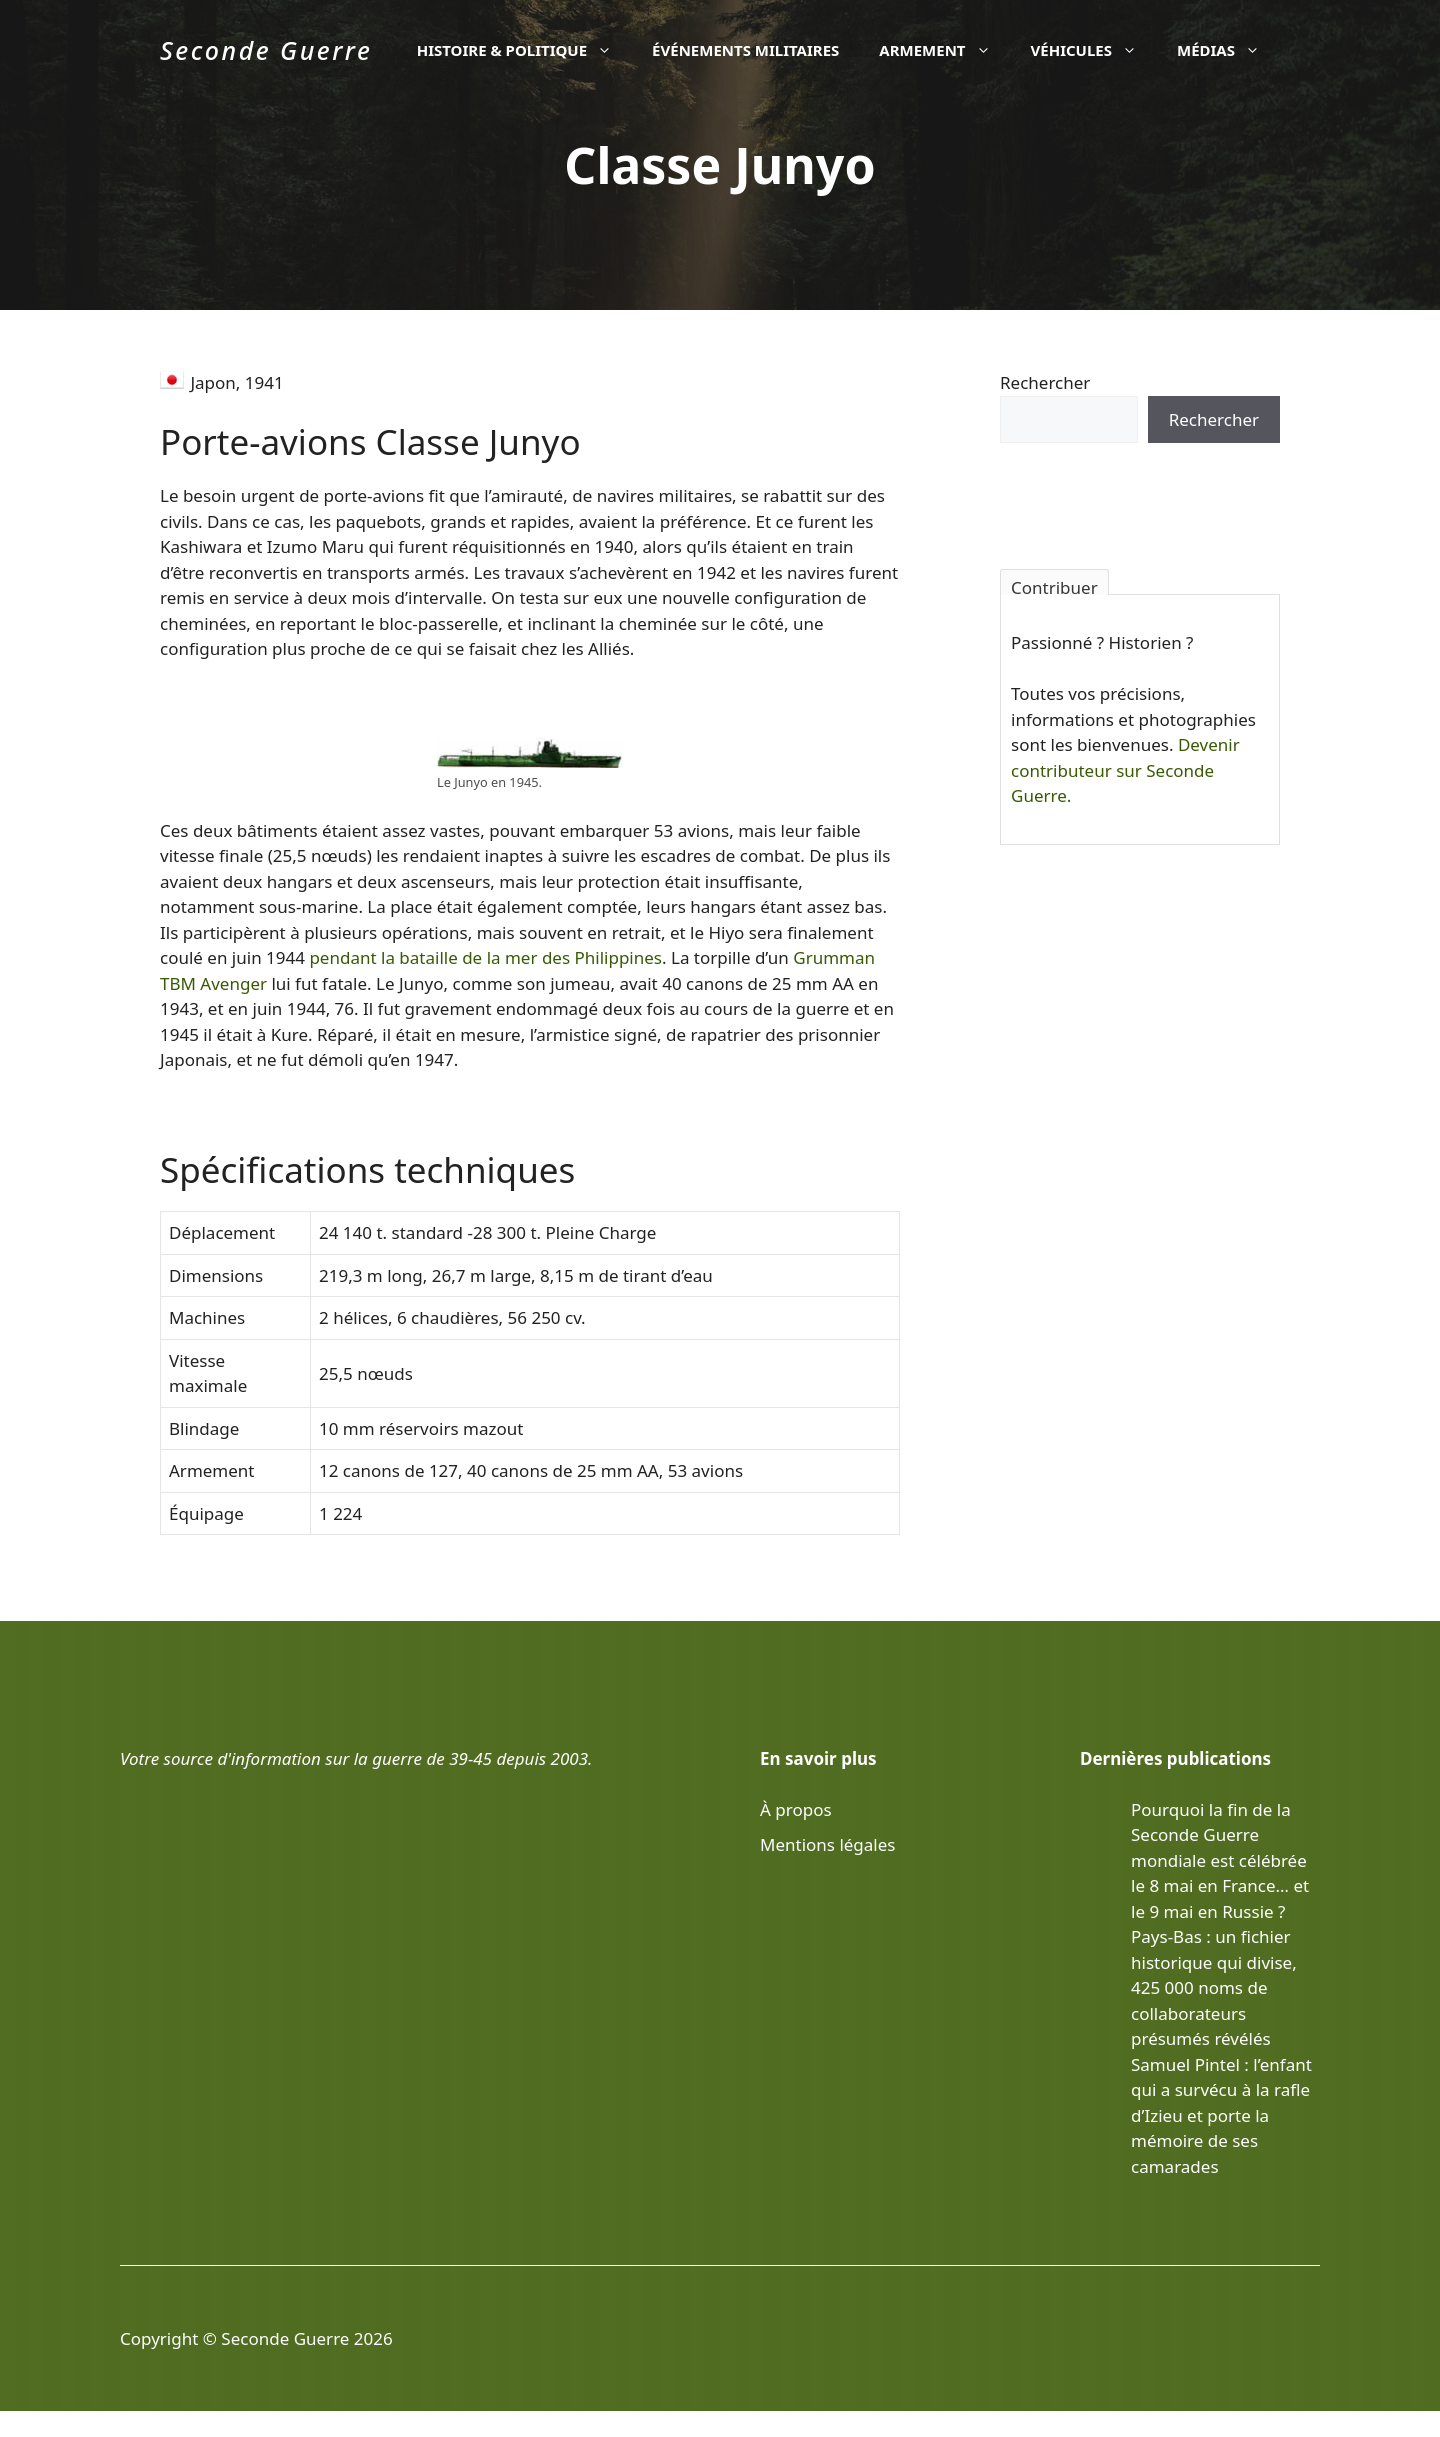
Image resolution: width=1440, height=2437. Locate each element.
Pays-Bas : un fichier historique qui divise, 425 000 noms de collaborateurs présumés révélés (1214, 1987)
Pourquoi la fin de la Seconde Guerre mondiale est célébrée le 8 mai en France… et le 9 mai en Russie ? (1220, 1860)
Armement (944, 50)
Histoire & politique (524, 50)
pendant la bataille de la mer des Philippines (485, 957)
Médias (1228, 50)
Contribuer (1054, 585)
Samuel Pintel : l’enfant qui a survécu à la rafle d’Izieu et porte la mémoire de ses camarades (1221, 2115)
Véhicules (1094, 50)
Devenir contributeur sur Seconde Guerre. (1125, 770)
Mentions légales (827, 1844)
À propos (796, 1809)
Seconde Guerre (266, 50)
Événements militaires (745, 50)
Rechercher (1045, 382)
